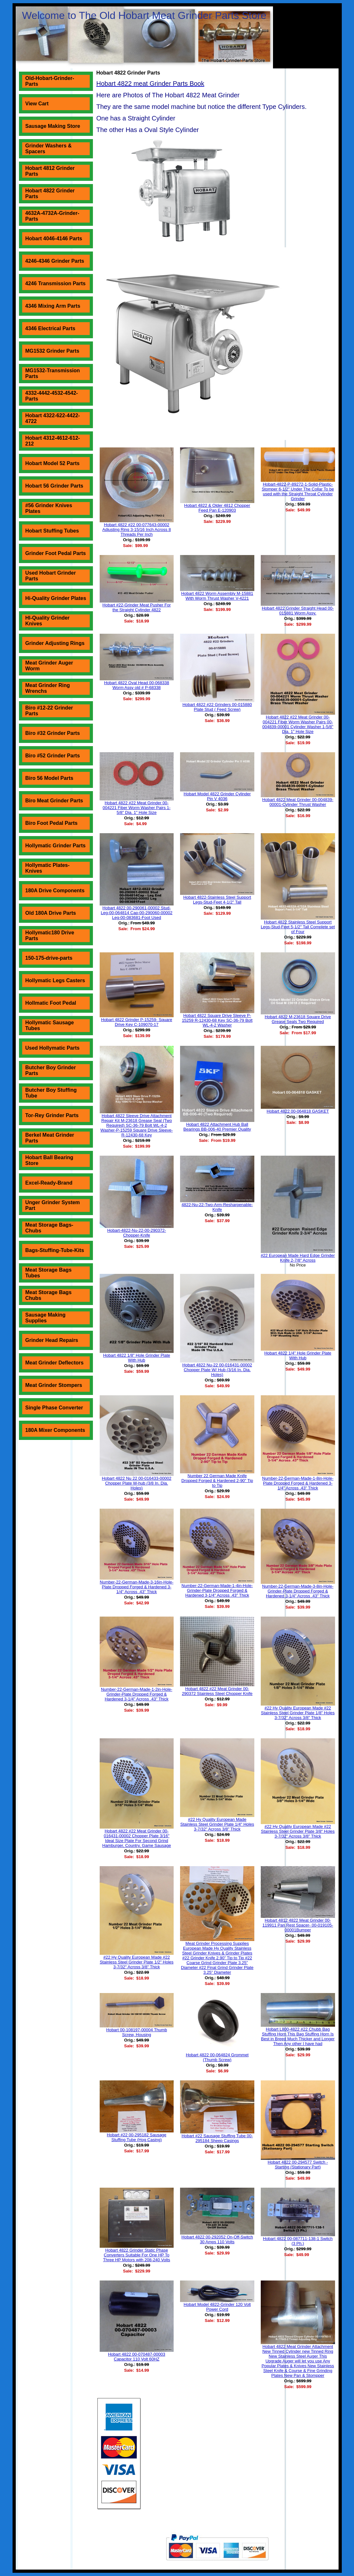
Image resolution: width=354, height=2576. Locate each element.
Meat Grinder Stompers (53, 1385)
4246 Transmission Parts (55, 283)
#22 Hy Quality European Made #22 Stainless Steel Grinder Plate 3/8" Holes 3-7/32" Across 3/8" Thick (297, 1831)
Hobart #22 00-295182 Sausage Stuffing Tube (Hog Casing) (136, 2137)
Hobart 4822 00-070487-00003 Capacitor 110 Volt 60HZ (136, 2356)
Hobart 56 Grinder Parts (54, 486)
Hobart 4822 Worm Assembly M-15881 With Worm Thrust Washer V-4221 (217, 596)
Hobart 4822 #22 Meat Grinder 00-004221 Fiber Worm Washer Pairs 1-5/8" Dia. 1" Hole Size (136, 807)
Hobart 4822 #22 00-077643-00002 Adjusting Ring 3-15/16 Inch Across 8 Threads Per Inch (136, 529)
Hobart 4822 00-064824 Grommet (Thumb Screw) (217, 2057)
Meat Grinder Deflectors (54, 1362)
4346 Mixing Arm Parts (52, 306)
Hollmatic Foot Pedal (50, 1003)
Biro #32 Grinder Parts (52, 733)
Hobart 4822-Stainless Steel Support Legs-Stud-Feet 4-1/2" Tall (217, 899)
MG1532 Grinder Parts (52, 351)
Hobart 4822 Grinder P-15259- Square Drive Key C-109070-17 (136, 1022)
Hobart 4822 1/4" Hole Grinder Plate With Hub (297, 1355)
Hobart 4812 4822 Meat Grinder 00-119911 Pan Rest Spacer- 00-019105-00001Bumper (297, 1925)
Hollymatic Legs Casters (55, 980)
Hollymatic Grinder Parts (55, 845)
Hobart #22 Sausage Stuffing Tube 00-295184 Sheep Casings (217, 2138)
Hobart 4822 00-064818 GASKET (298, 1111)
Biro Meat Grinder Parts (54, 800)
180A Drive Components (55, 890)
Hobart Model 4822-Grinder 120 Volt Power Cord (217, 2307)
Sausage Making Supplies (45, 1317)
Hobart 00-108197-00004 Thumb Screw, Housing (136, 2032)
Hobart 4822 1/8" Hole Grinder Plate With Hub (136, 1358)
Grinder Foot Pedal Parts (55, 553)
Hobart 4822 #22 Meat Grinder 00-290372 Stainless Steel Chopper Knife (217, 1691)
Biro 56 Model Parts (49, 778)
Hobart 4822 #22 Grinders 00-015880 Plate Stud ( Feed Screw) (217, 707)
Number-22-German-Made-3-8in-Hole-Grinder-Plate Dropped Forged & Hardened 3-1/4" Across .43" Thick (297, 1591)
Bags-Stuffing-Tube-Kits (54, 1250)
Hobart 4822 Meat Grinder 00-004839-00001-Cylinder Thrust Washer (297, 802)
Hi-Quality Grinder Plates (55, 598)
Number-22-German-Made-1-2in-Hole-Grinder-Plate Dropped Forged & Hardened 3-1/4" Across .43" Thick (136, 1694)
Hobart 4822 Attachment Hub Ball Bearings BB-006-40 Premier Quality (217, 1127)
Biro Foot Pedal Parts (51, 823)
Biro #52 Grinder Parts (52, 755)
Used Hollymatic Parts (52, 1048)
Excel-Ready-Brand (49, 1183)
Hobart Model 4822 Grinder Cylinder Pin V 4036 (217, 796)
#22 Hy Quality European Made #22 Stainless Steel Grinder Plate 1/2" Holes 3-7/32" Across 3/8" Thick (136, 1962)
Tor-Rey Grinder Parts (52, 1115)
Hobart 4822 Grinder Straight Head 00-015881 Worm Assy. (298, 610)
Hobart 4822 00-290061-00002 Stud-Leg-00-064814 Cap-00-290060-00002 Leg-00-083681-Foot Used (137, 912)
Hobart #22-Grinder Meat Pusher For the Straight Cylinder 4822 (137, 607)
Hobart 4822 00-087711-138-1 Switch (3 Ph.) (298, 2241)
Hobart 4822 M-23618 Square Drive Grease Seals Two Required (298, 1019)
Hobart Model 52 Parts (52, 463)
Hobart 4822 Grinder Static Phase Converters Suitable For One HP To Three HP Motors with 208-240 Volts (136, 2255)
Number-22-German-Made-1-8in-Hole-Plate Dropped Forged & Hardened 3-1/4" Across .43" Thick (297, 1483)
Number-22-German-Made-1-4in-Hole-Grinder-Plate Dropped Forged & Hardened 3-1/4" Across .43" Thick (217, 1590)
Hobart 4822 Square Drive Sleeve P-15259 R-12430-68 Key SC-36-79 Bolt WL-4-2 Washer (217, 1020)
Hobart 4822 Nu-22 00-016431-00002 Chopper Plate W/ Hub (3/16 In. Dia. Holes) (217, 1370)
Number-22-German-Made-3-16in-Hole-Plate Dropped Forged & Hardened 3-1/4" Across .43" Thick (136, 1587)
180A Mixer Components (55, 1430)
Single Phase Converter (54, 1407)
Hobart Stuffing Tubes (52, 531)
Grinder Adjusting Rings (55, 643)
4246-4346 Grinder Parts (54, 261)
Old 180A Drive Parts (50, 913)
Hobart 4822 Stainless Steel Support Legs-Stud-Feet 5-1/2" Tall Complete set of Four (298, 927)
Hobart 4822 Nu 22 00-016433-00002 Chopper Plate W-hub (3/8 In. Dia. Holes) (136, 1483)
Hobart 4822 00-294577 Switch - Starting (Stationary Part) (298, 2164)
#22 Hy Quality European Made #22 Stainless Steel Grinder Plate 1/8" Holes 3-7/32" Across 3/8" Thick (297, 1713)
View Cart (37, 103)
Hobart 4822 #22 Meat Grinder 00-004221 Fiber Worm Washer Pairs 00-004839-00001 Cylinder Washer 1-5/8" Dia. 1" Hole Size (297, 724)
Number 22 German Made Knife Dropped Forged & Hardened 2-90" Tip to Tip (217, 1480)
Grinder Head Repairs (51, 1340)
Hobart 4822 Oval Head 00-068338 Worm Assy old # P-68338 (136, 685)
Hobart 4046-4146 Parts (53, 238)
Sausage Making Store (52, 126)
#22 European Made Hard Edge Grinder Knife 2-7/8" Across (298, 1258)
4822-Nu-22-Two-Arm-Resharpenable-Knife (217, 1207)
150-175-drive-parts (49, 958)
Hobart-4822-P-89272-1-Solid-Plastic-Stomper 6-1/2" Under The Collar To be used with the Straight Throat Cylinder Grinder (298, 491)
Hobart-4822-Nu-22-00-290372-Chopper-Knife (136, 1233)
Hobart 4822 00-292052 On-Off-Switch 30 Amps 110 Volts (217, 2239)
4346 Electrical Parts (50, 328)
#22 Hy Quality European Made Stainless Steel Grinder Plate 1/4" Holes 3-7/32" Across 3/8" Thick (217, 1824)
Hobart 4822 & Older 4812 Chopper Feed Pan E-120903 (217, 508)
